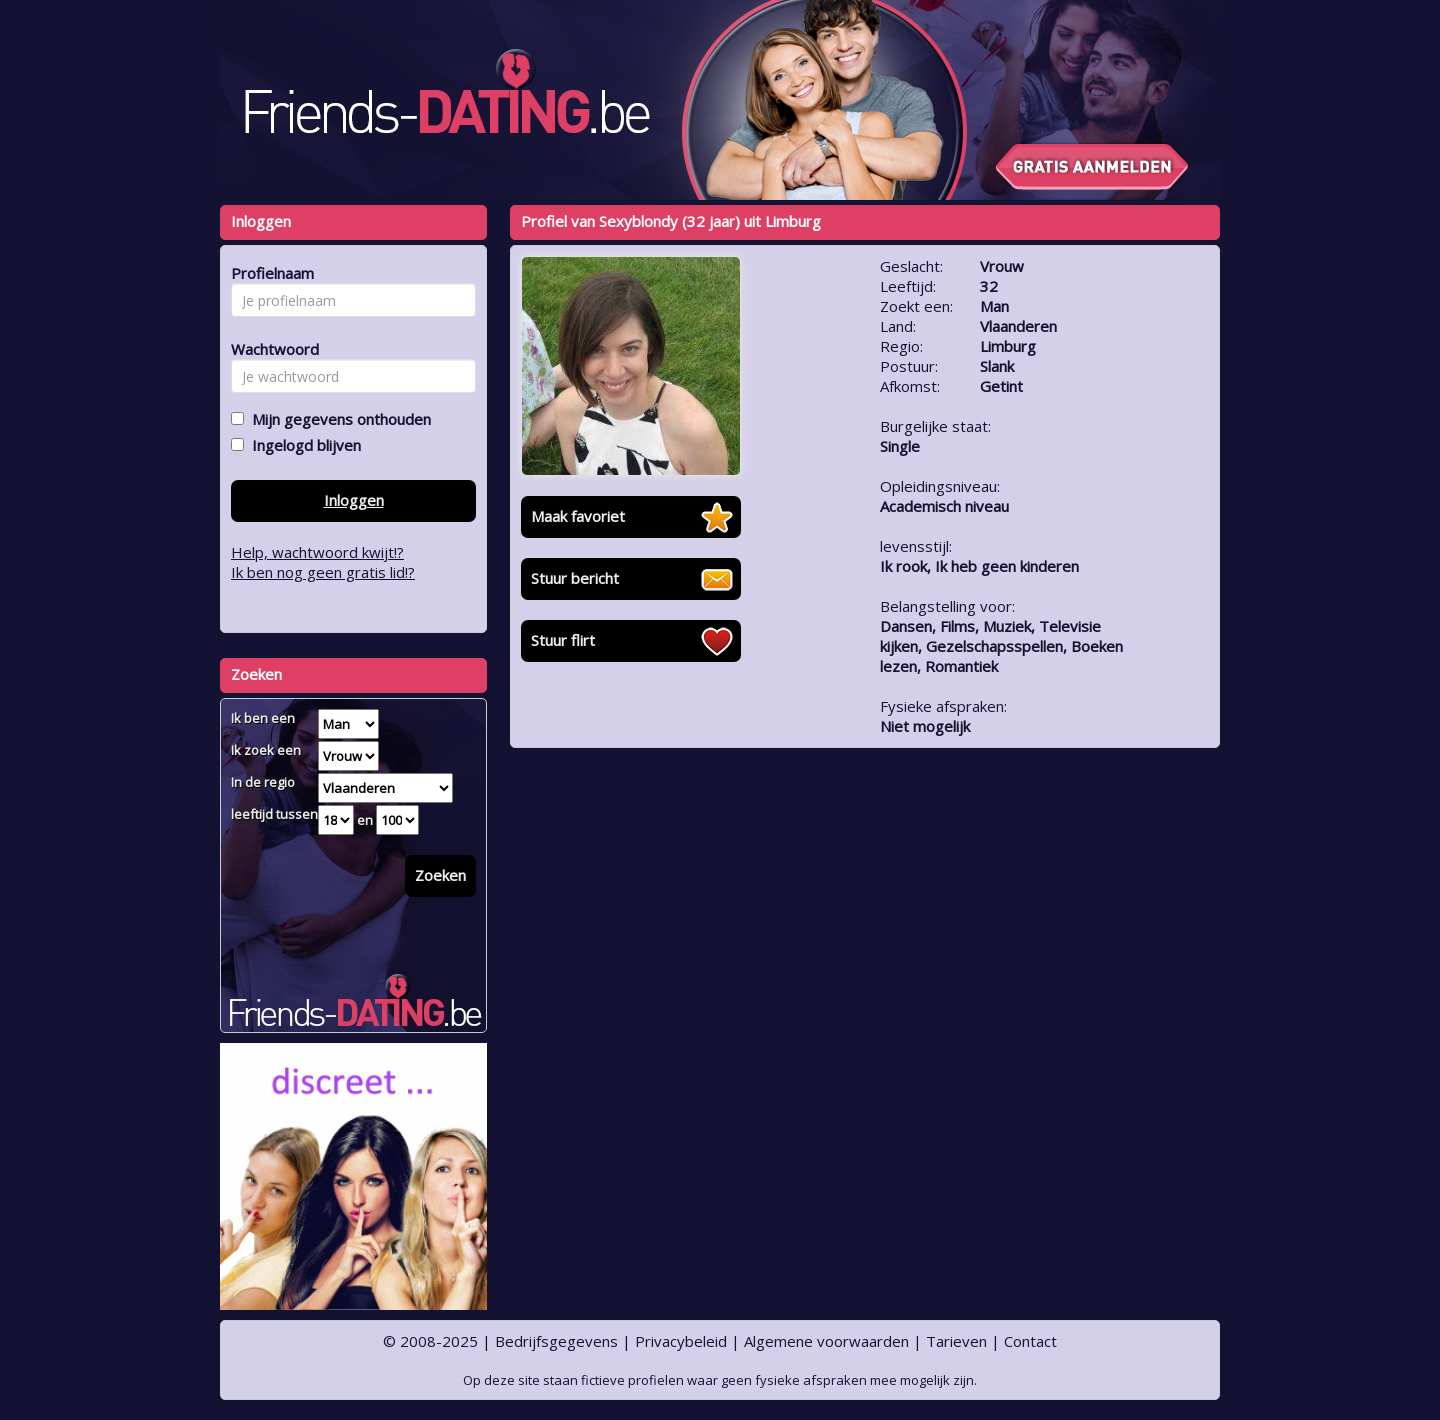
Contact (1030, 1341)
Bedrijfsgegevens (556, 1341)
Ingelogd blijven (302, 445)
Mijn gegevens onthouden (337, 419)
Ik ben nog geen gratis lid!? (323, 572)
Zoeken (440, 875)
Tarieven (956, 1341)
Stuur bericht (575, 578)
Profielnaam (269, 273)
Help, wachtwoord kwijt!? (317, 552)
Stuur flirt (563, 640)
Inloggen (354, 500)
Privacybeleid (681, 1341)
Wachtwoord (269, 349)
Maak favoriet (578, 516)
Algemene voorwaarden (826, 1341)
